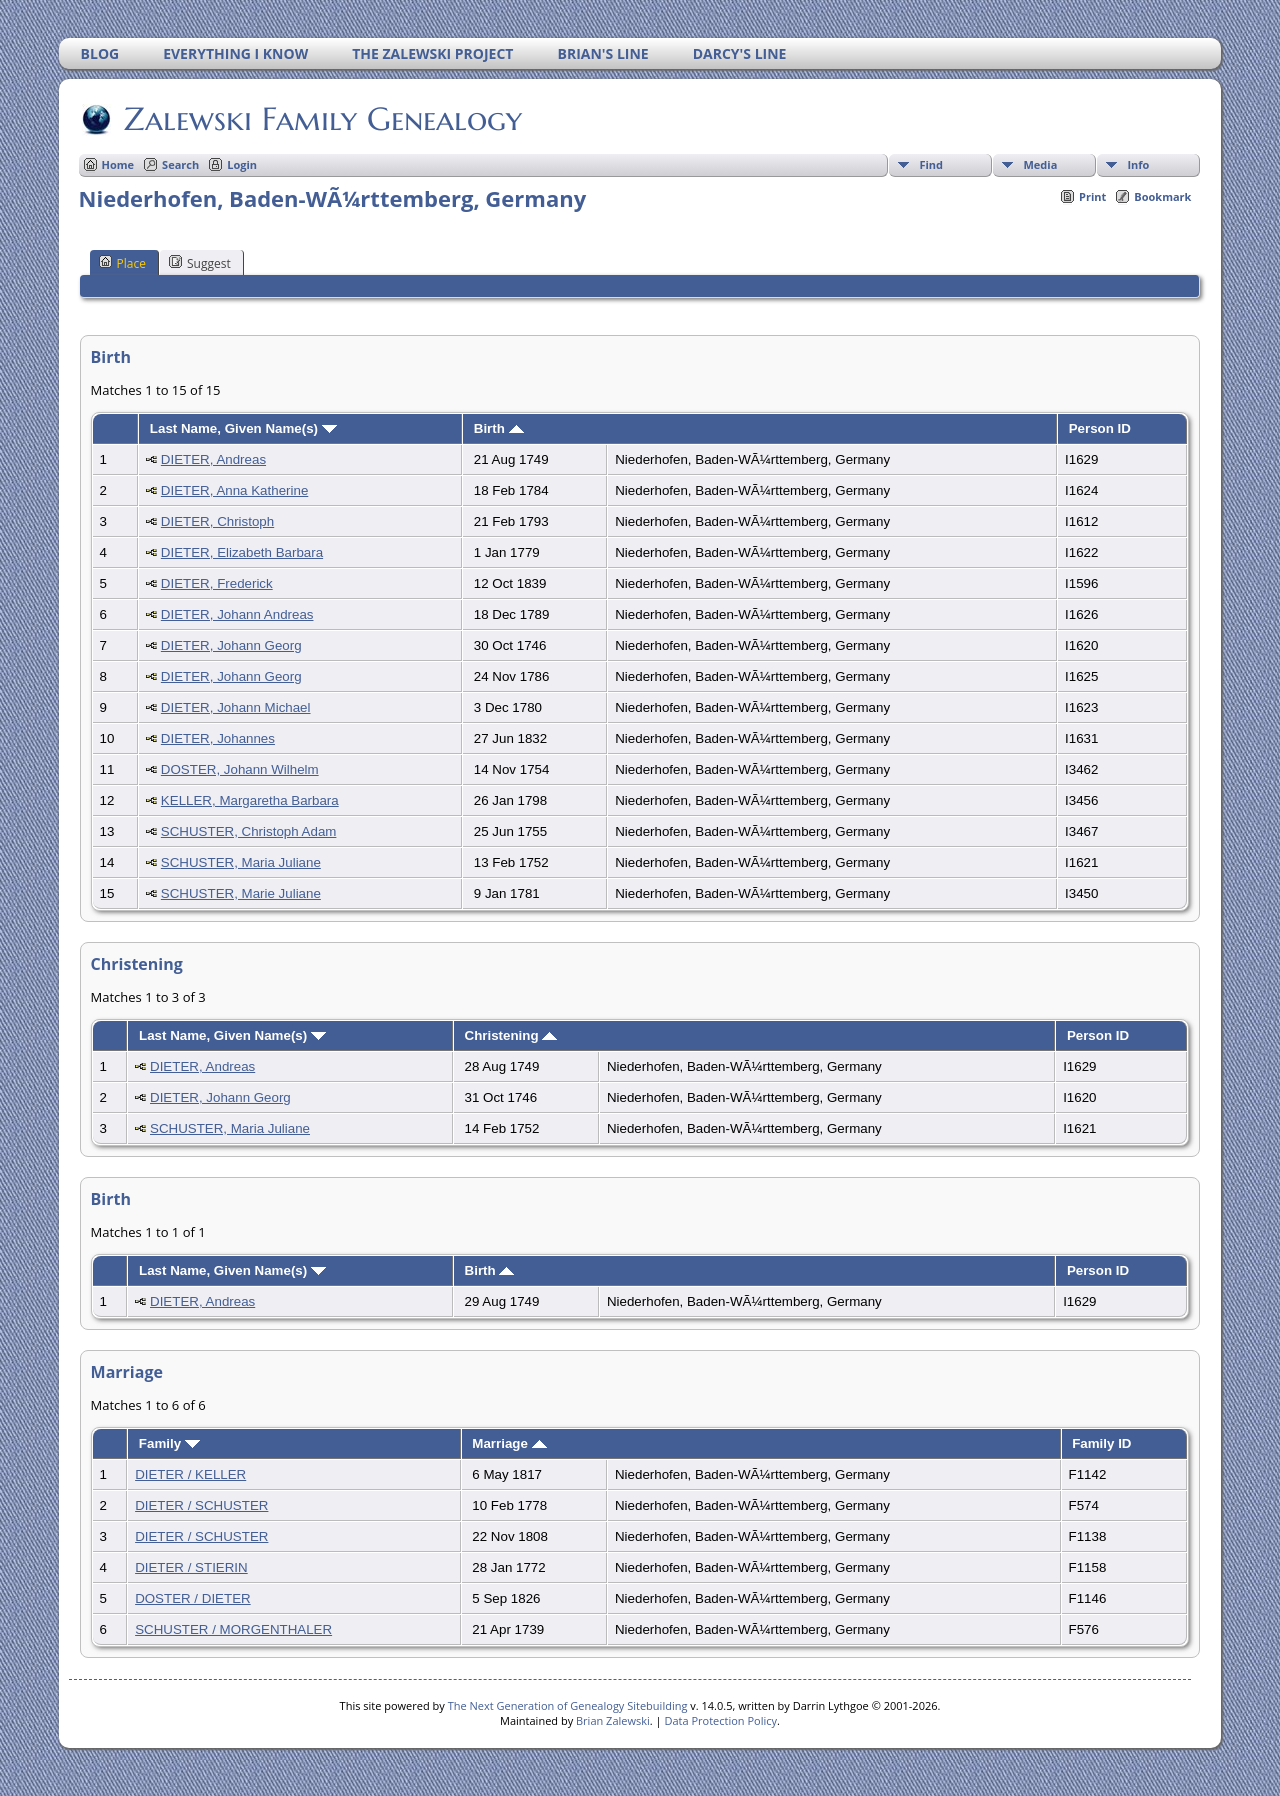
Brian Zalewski (613, 1720)
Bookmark (1162, 196)
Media (1040, 164)
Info (1138, 164)
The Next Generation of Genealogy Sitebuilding (568, 1705)
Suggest (200, 263)
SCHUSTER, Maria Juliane (241, 862)
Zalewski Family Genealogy (321, 119)
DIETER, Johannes (218, 738)
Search (180, 164)
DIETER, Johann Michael (236, 707)
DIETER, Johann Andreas (237, 614)
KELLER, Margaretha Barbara (250, 800)
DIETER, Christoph (217, 521)
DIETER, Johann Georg (231, 645)
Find (931, 164)
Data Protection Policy (720, 1720)
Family (169, 1443)
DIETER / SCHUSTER (201, 1505)
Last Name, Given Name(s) (243, 428)
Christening (511, 1035)
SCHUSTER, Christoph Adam (249, 831)
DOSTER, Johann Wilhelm (240, 769)
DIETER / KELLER (190, 1474)
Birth (499, 428)
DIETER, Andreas (213, 459)
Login (242, 164)
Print (1092, 196)
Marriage (509, 1443)
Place (122, 263)
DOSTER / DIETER (193, 1598)
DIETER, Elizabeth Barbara (242, 552)
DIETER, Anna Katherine (234, 490)
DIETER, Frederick (217, 583)
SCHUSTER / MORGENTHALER (233, 1629)
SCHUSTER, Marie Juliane (241, 893)
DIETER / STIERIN (191, 1567)
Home (118, 164)
